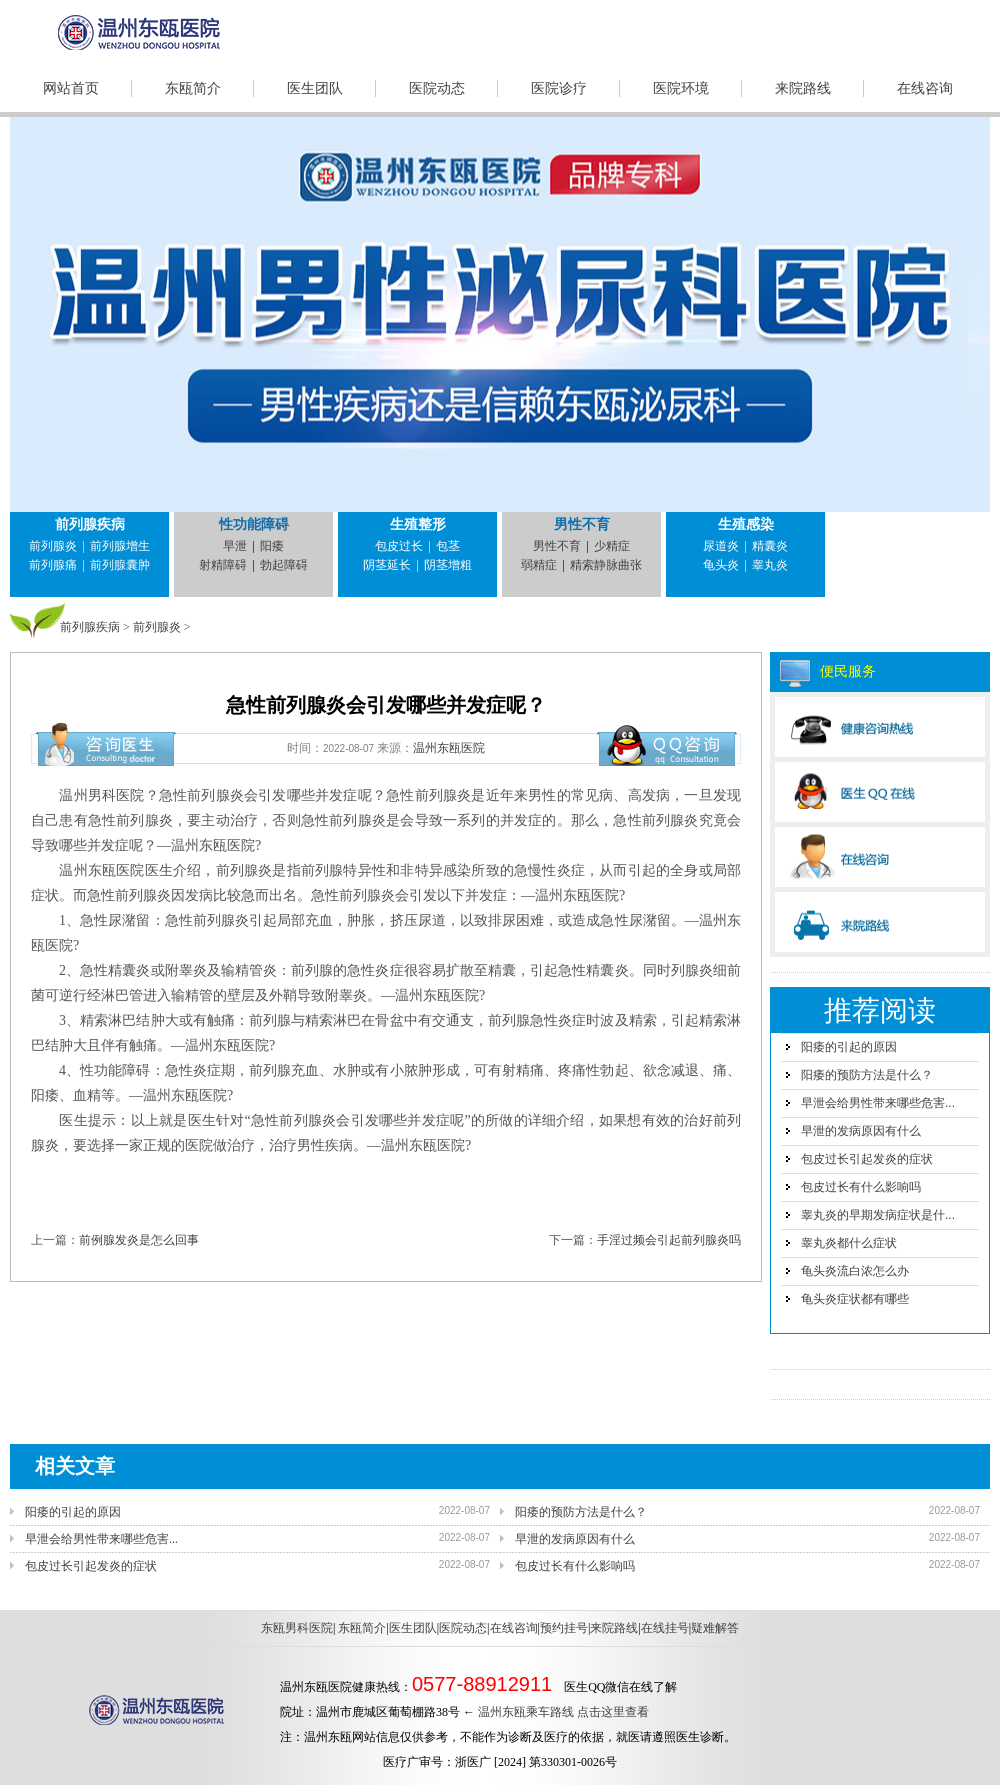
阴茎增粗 (448, 565)
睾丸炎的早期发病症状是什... (878, 1215)
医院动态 (437, 88)
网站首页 (71, 88)
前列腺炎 (53, 546)
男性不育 (582, 524)
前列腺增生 (120, 546)
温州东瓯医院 (449, 748)
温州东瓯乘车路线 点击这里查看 (563, 1712)
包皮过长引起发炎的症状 (867, 1159)
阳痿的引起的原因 (849, 1047)
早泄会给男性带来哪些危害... (878, 1103)
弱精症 (539, 565)
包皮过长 (399, 546)
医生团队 (315, 88)
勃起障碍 (284, 565)
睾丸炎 (770, 565)
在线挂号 (665, 1628)
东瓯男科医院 (297, 1628)
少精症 (612, 546)
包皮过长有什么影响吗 (861, 1187)
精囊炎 (770, 546)
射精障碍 (223, 565)
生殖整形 (418, 524)
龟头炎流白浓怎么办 (855, 1271)
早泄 (235, 546)
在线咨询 (925, 88)
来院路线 (803, 88)
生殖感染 (746, 524)
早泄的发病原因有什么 (861, 1131)
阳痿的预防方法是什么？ (867, 1075)
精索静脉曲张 (606, 565)
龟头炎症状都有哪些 (855, 1299)
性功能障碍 (254, 524)
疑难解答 (715, 1628)
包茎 (448, 546)
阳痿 (272, 546)
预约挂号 (564, 1628)
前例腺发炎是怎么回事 (139, 1240)
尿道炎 (721, 546)
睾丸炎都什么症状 (849, 1243)
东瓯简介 (193, 88)
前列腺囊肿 (120, 565)
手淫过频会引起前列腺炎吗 (669, 1240)
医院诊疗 (559, 88)
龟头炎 (721, 565)
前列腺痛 (53, 565)
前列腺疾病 (90, 524)
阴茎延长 (387, 565)
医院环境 (681, 88)
